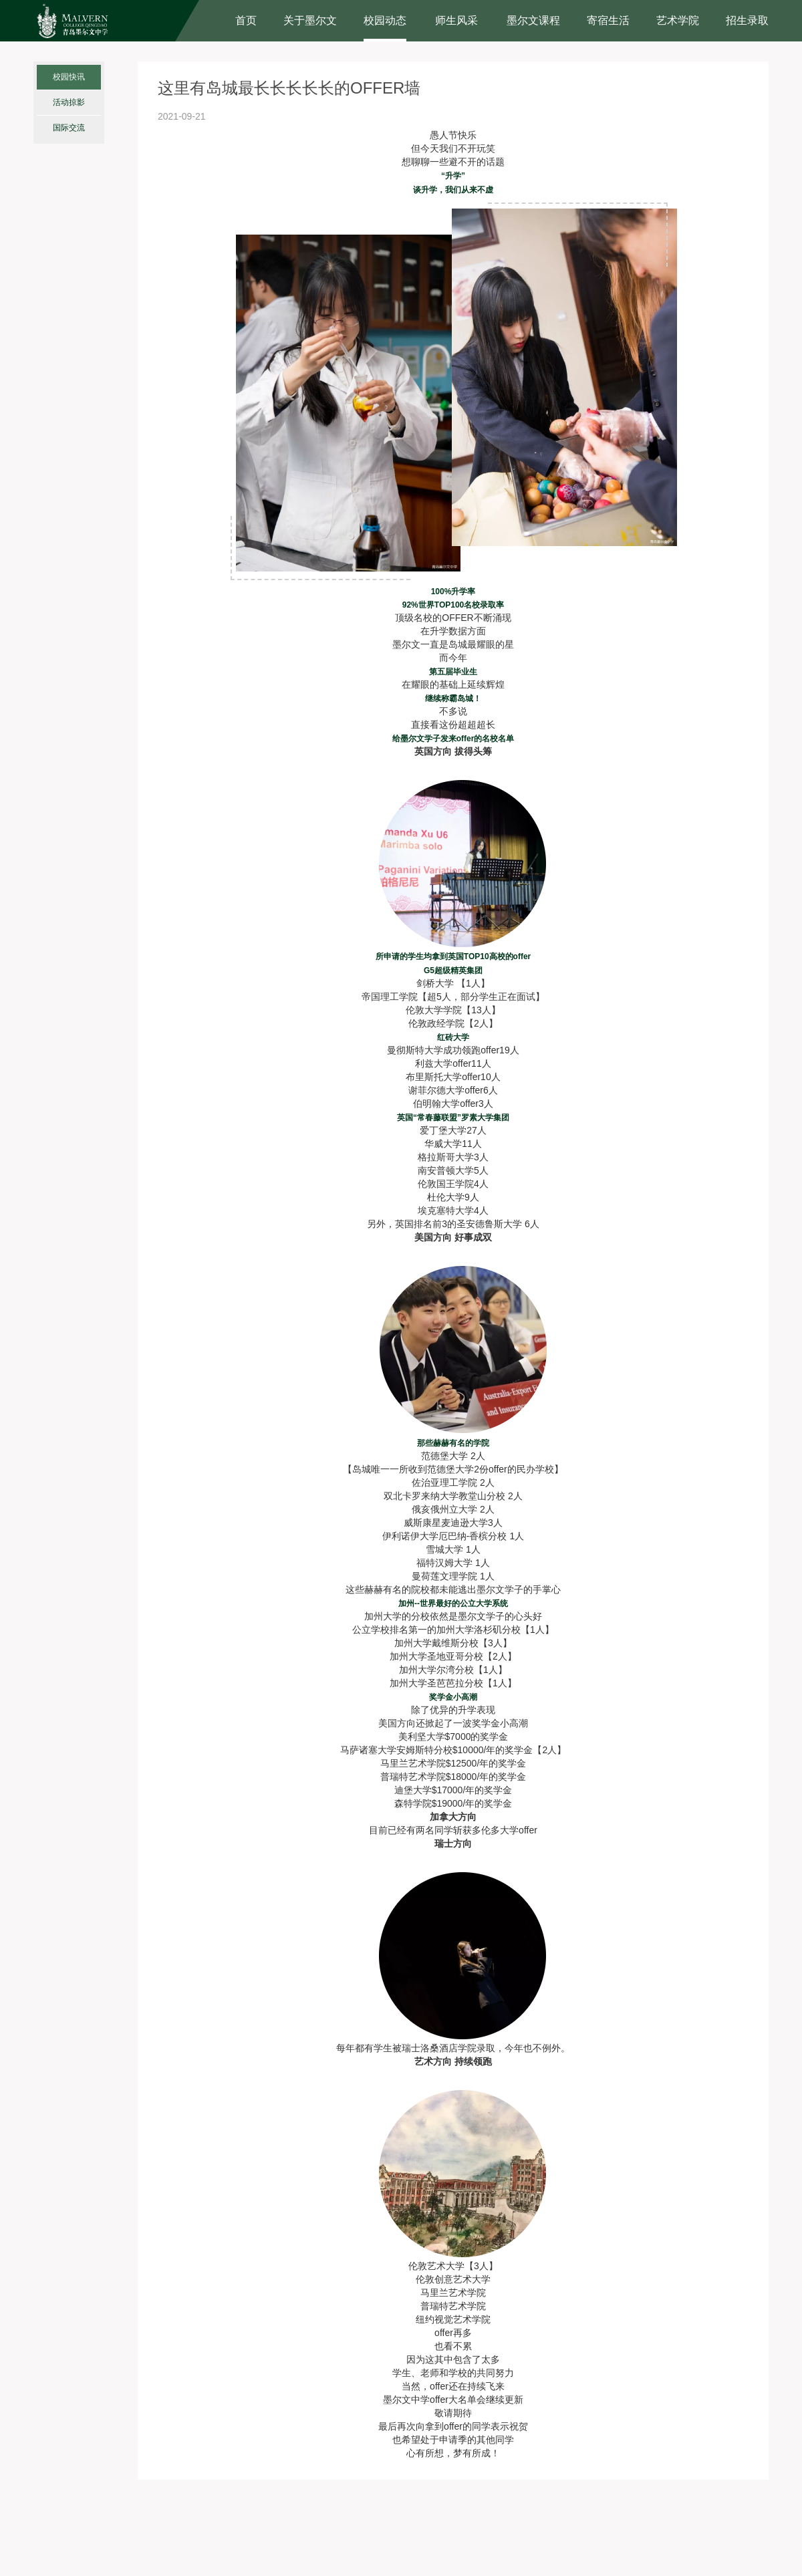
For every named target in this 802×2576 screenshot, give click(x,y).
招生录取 (747, 20)
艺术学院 (677, 20)
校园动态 (385, 20)
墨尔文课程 (533, 20)
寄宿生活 (608, 20)
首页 (246, 20)
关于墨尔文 (310, 20)
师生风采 (456, 20)
